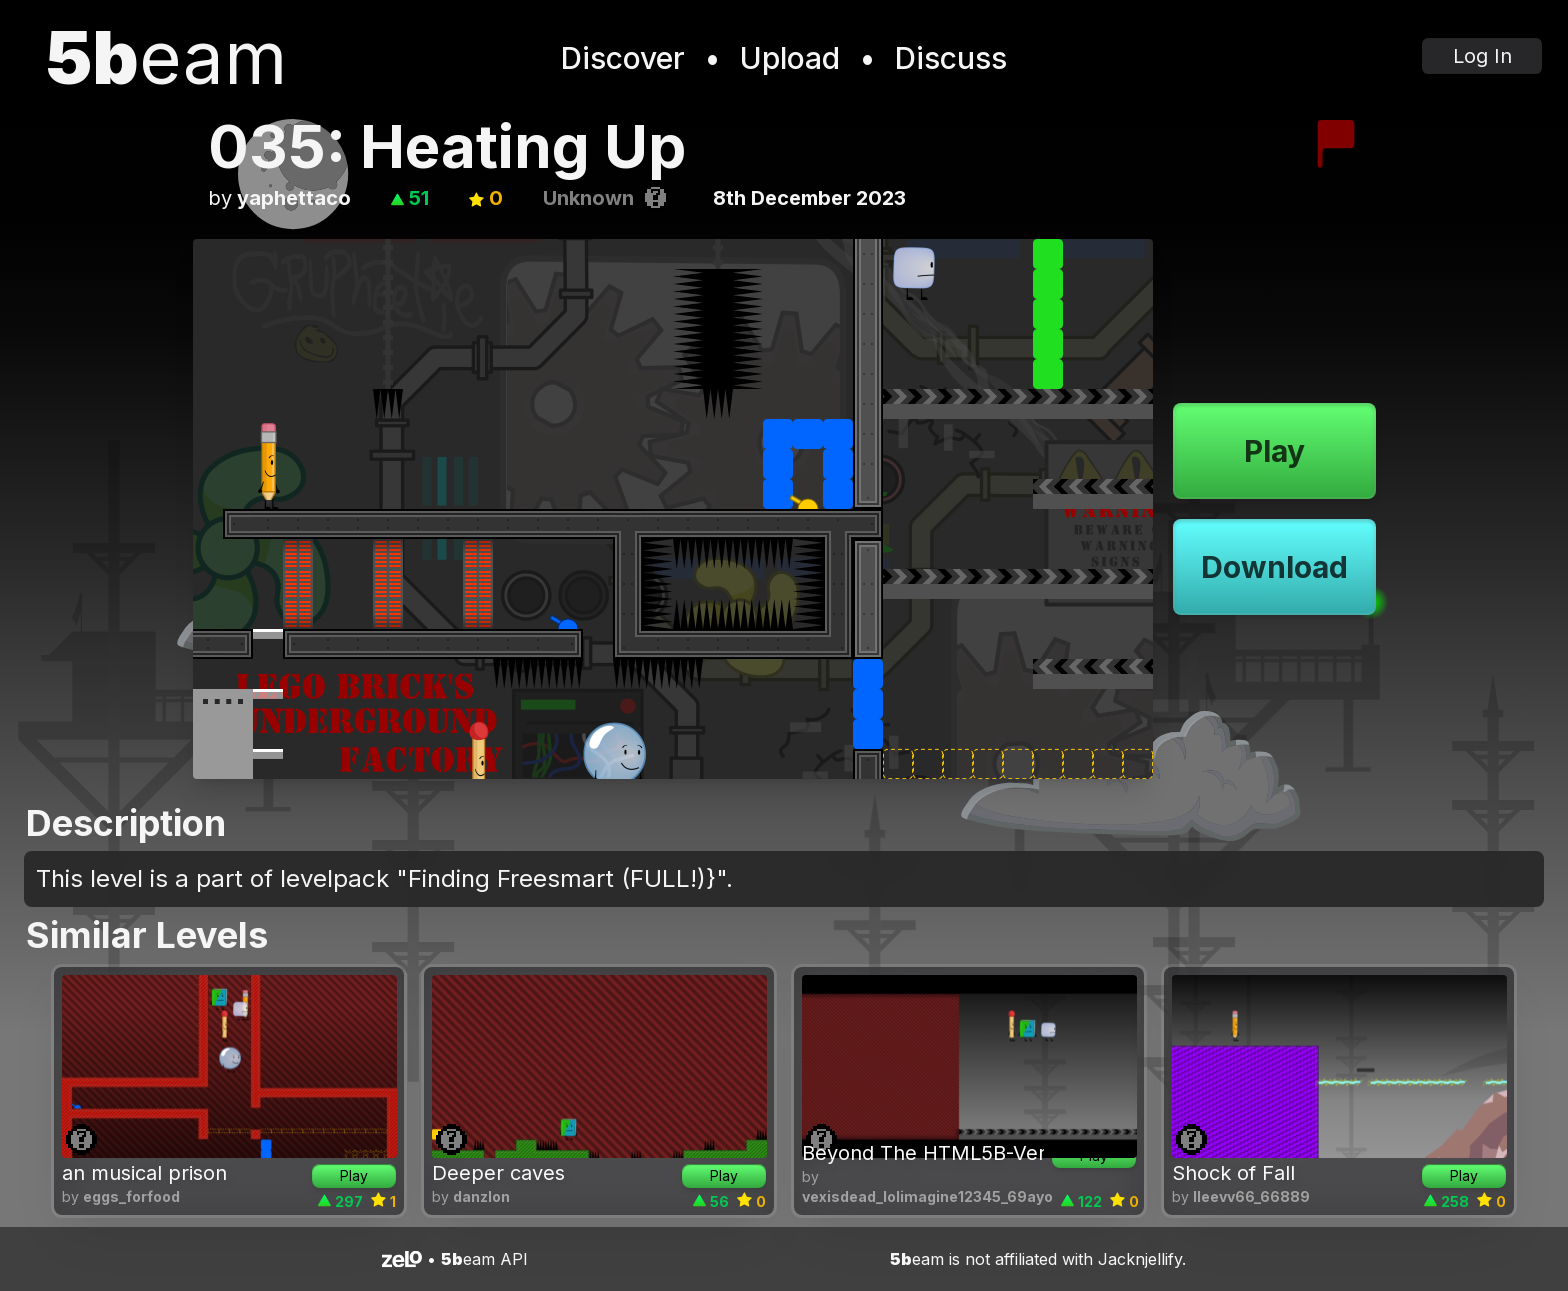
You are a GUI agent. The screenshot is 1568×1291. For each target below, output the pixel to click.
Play (1274, 451)
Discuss (951, 58)
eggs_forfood (131, 1196)
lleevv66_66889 (1251, 1196)
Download (1274, 567)
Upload (790, 58)
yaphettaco (294, 198)
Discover (623, 58)
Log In (1482, 56)
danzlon (481, 1196)
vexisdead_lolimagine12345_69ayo (927, 1196)
